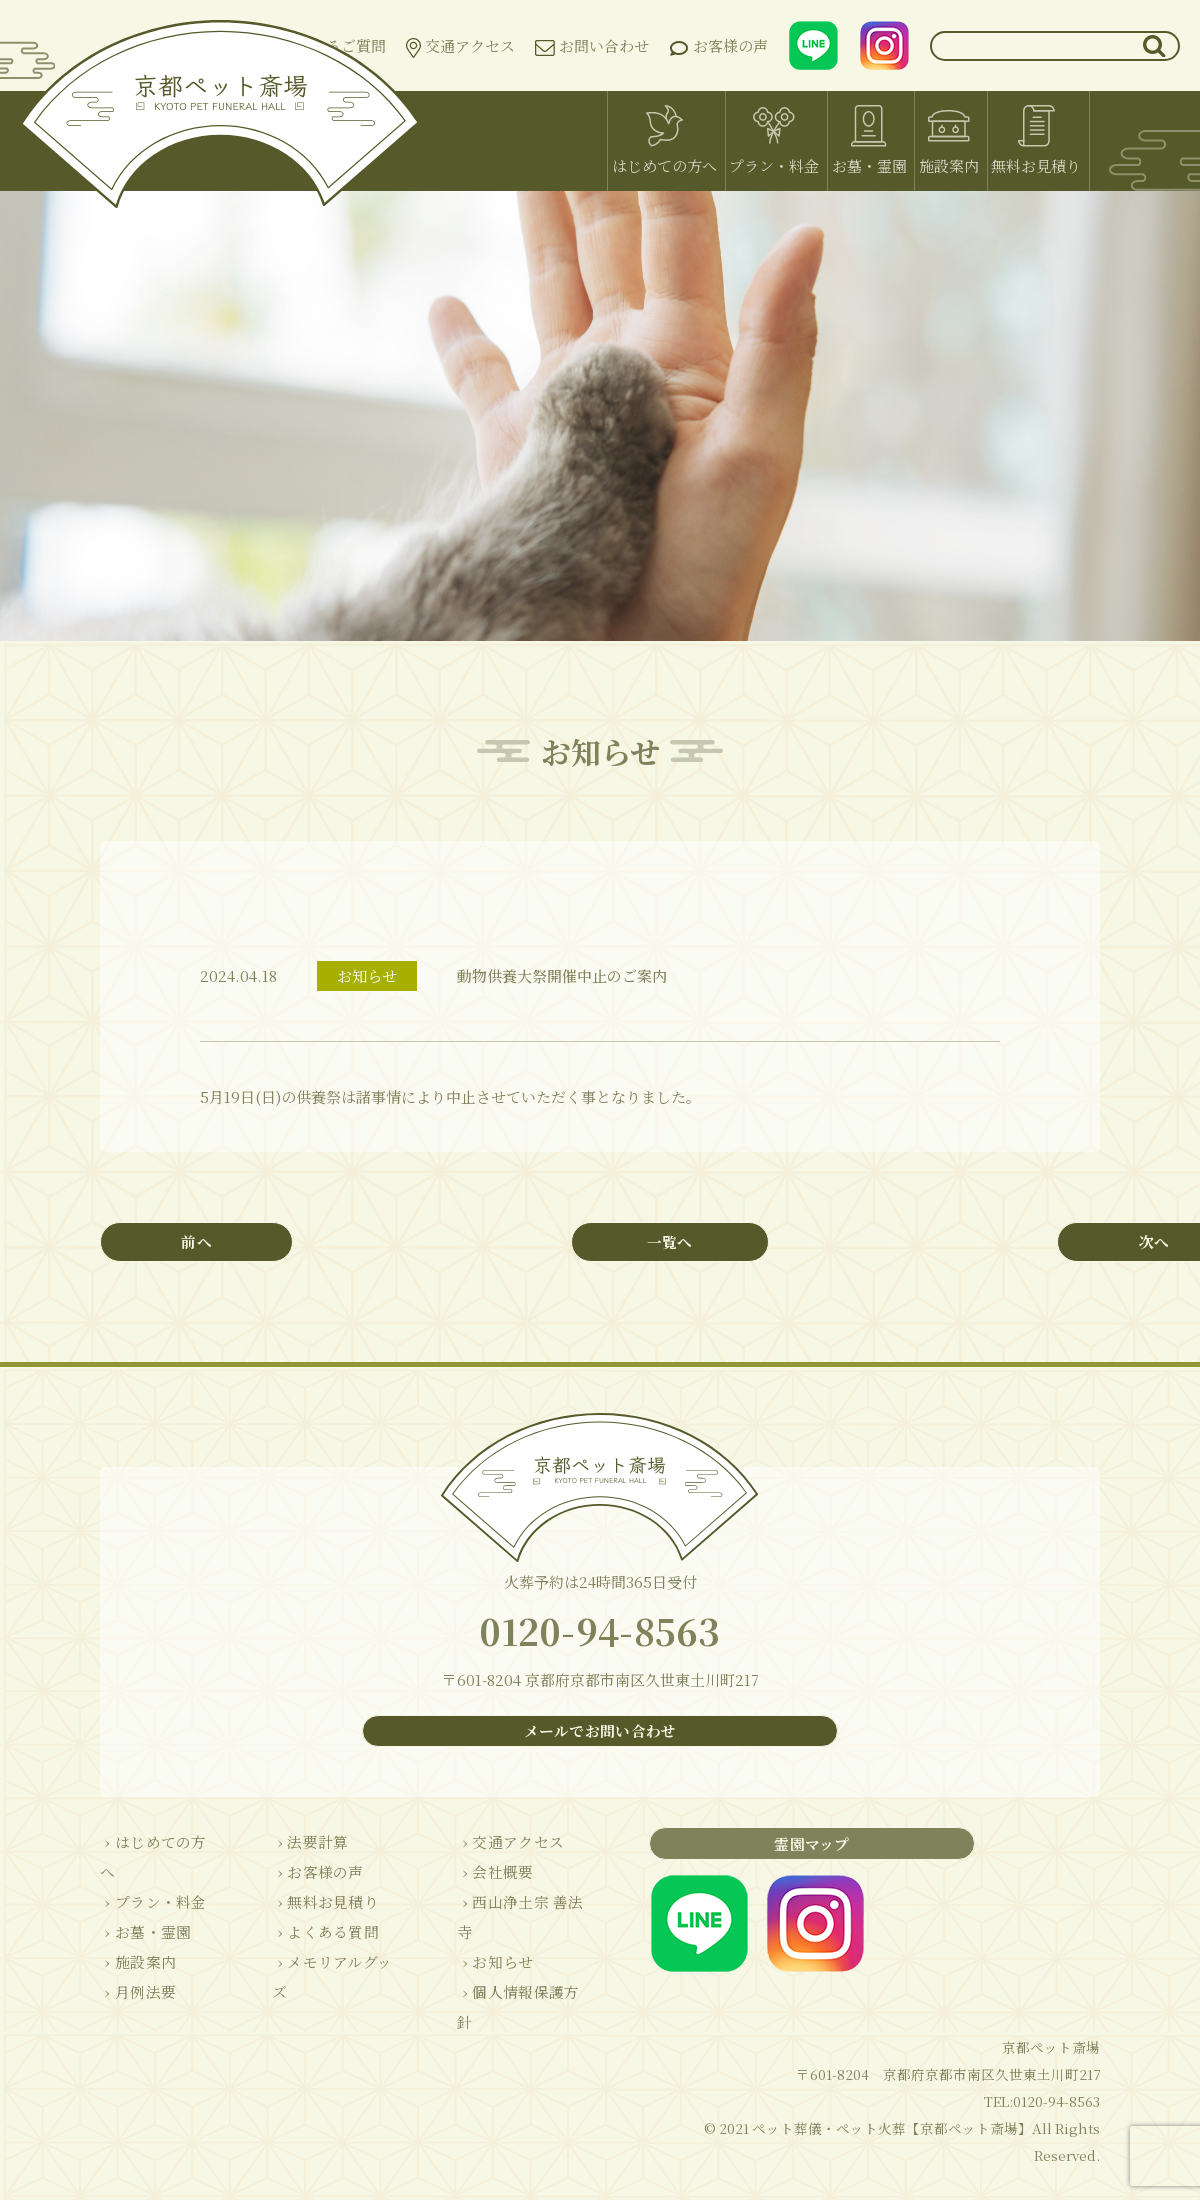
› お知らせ (475, 1943)
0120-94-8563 (600, 1638)
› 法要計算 (298, 1853)
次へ (975, 1242)
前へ (225, 1242)
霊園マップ (775, 1854)
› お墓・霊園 (142, 1913)
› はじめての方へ (157, 1853)
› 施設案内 (134, 1943)
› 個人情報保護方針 (505, 1973)
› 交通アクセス (490, 1853)
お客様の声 (718, 46)
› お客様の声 (306, 1883)
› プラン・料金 (149, 1883)
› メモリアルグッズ (327, 1973)
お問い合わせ (592, 45)
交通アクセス (460, 46)
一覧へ (600, 1242)
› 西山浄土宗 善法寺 (507, 1913)
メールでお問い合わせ (600, 1742)
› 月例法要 (134, 1973)
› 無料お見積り (313, 1913)
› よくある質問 (313, 1943)
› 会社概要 (475, 1883)
